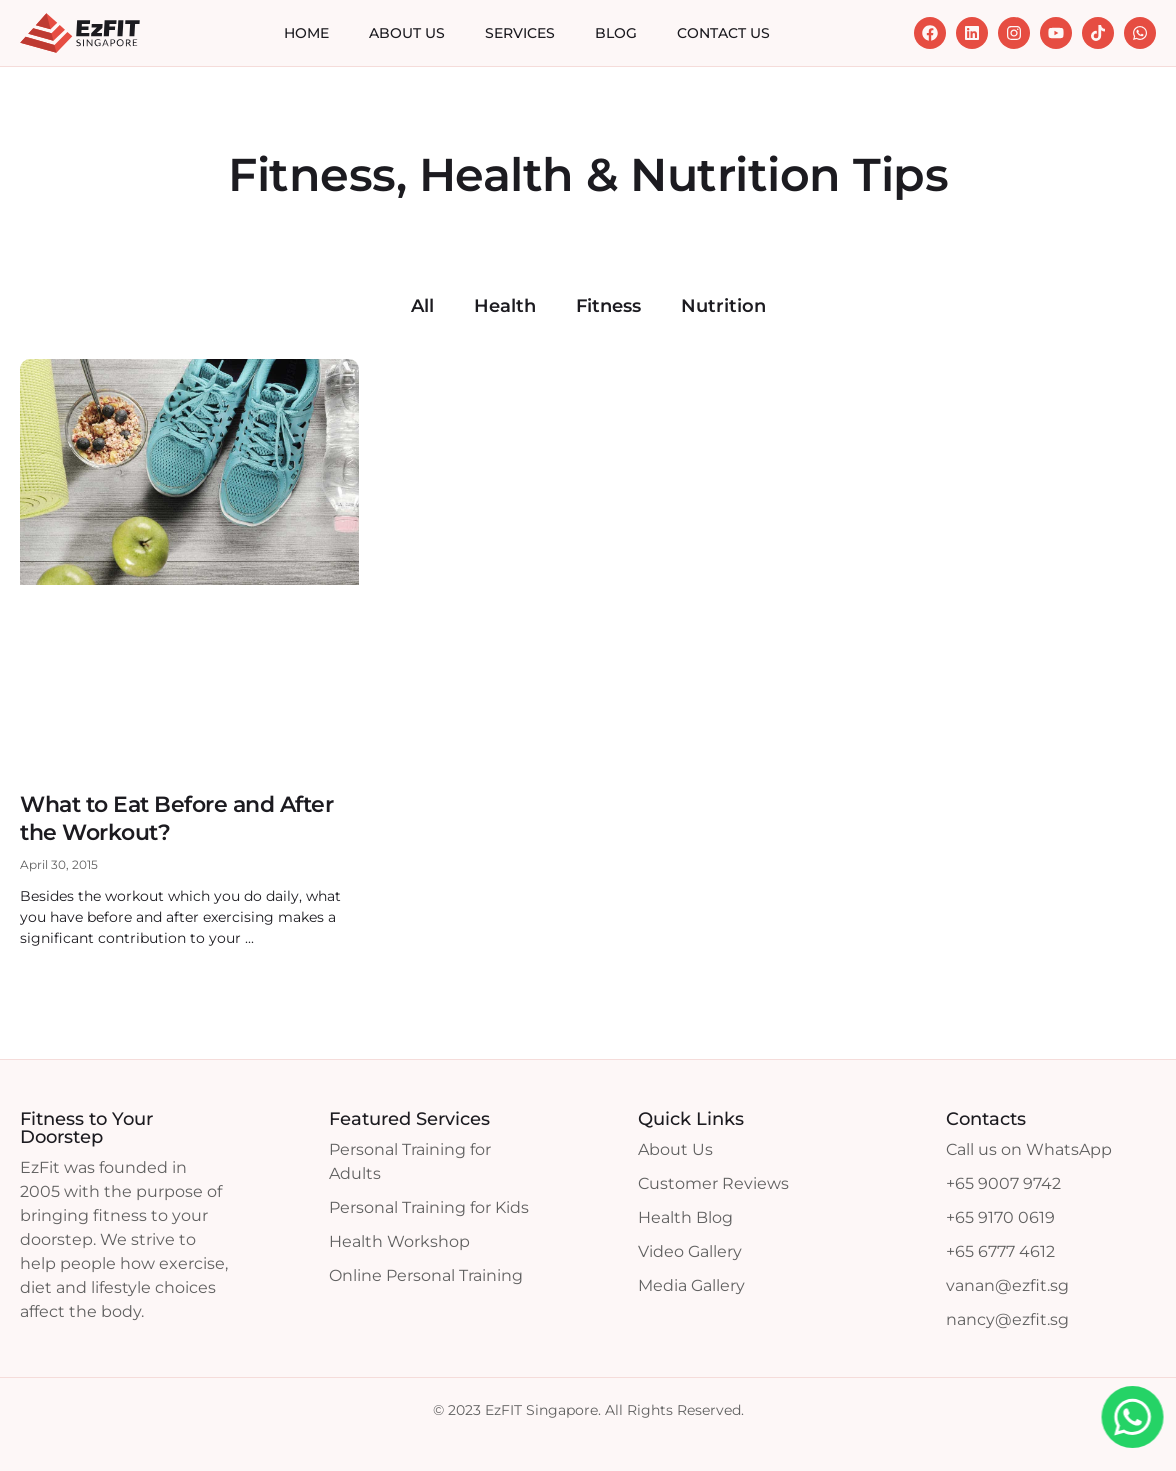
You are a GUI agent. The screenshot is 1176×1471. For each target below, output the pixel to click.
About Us (407, 33)
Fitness (608, 306)
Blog (616, 33)
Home (306, 33)
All (422, 306)
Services (520, 33)
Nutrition (723, 306)
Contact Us (723, 33)
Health (505, 306)
